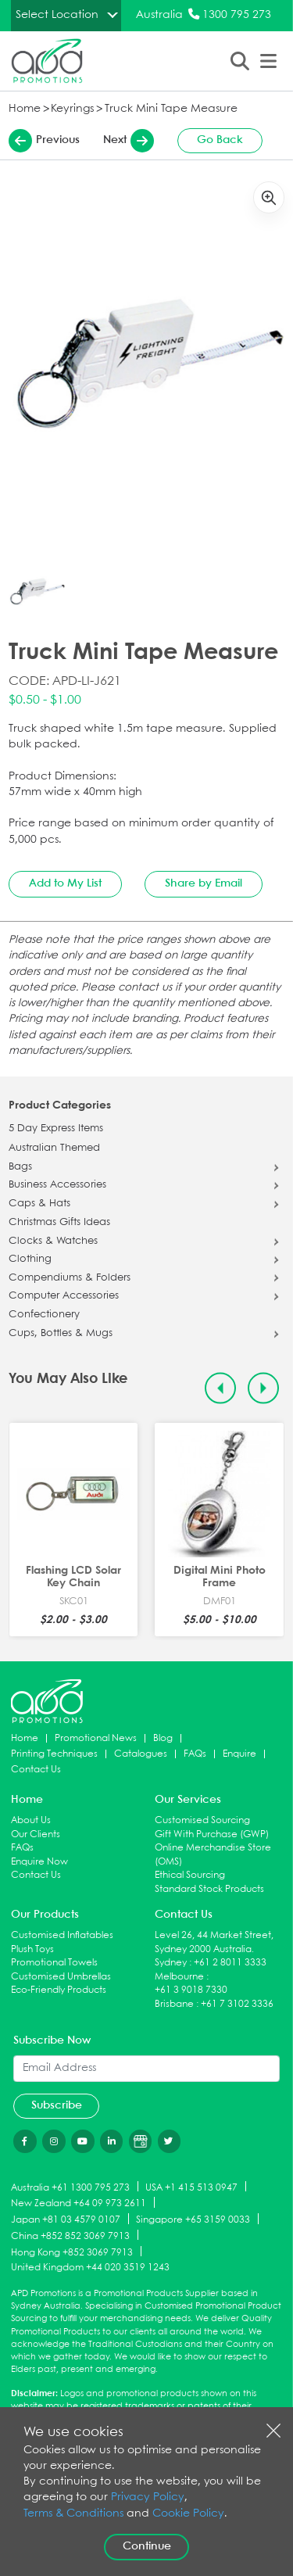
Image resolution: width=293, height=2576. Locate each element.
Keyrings (72, 109)
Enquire (239, 1754)
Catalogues (140, 1754)
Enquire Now (39, 1862)
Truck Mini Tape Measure (171, 109)
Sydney (171, 1962)
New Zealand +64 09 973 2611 (78, 2203)
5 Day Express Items (56, 1129)
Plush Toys (32, 1949)
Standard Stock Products (209, 1889)
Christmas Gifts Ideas (59, 1222)
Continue (147, 2546)
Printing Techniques (54, 1754)
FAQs (195, 1754)
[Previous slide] (221, 1389)
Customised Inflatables (62, 1935)
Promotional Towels (54, 1962)
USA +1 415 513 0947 (191, 2187)
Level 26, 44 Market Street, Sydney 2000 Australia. (214, 1942)
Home (25, 109)
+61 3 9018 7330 (191, 1990)
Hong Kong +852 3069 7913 (72, 2252)
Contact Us (36, 1769)
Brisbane (174, 2004)
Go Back (220, 139)
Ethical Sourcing (190, 1875)
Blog (163, 1738)
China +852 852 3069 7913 (70, 2235)
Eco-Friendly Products (58, 1990)
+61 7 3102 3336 (237, 2004)
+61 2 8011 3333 (230, 1962)
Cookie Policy (188, 2514)
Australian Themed (54, 1148)
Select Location (57, 14)
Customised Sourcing (202, 1820)
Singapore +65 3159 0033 (193, 2220)
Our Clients (35, 1834)
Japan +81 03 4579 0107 (65, 2220)
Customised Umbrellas (61, 1976)
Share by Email (203, 883)
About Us (31, 1820)
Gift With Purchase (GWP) (212, 1834)
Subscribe (56, 2105)
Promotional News (96, 1738)
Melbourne (179, 1976)
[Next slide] (264, 1389)
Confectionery (44, 1315)
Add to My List (65, 883)
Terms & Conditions (73, 2514)
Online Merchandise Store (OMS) (213, 1854)
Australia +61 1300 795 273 (70, 2187)
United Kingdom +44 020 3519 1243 (90, 2267)
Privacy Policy (147, 2497)
